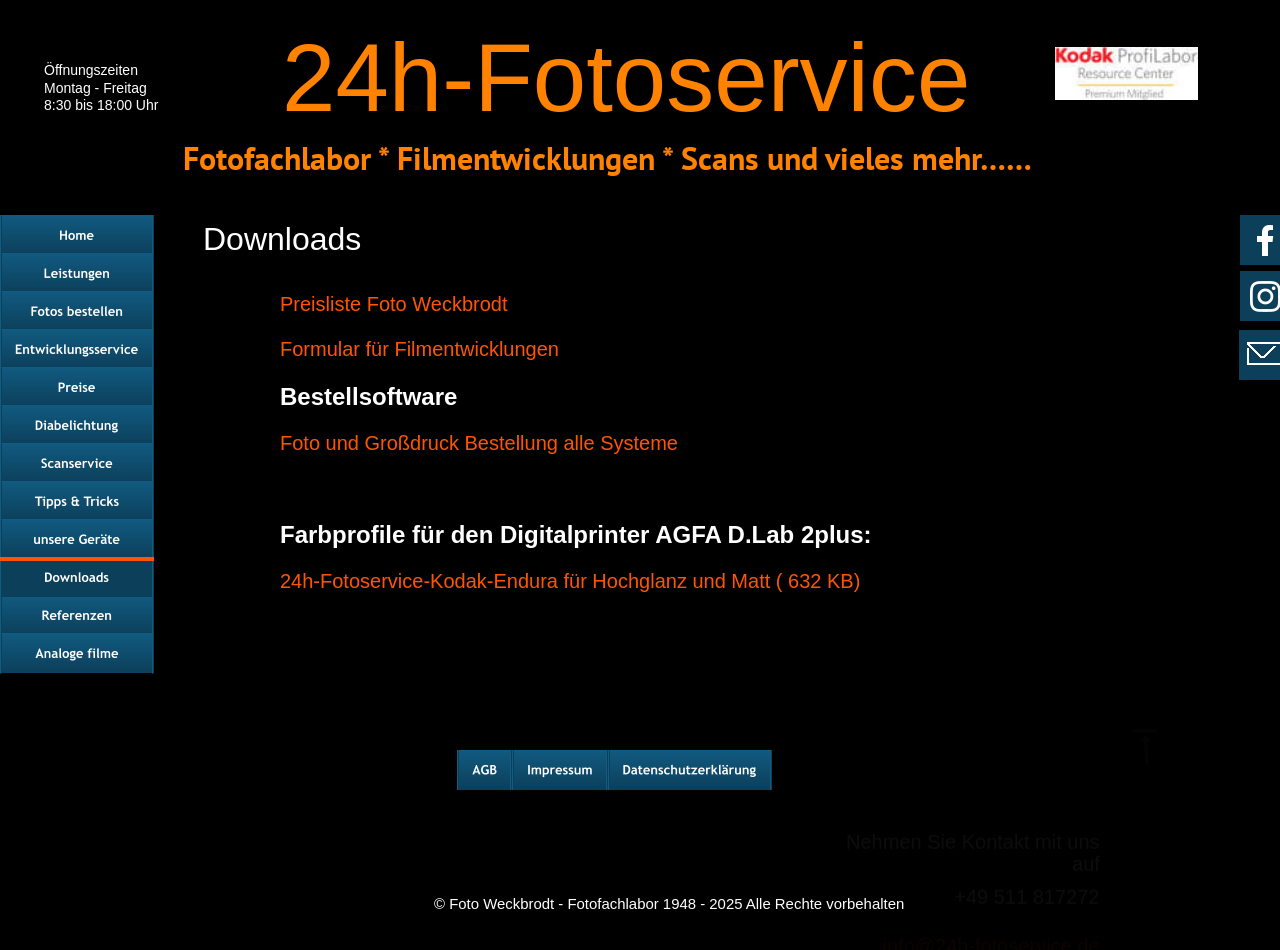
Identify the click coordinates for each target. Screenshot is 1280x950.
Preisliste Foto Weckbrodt (394, 304)
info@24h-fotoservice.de (991, 891)
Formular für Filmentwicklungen (419, 349)
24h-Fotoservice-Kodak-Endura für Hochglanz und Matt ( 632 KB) (570, 581)
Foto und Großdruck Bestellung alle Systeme (482, 443)
